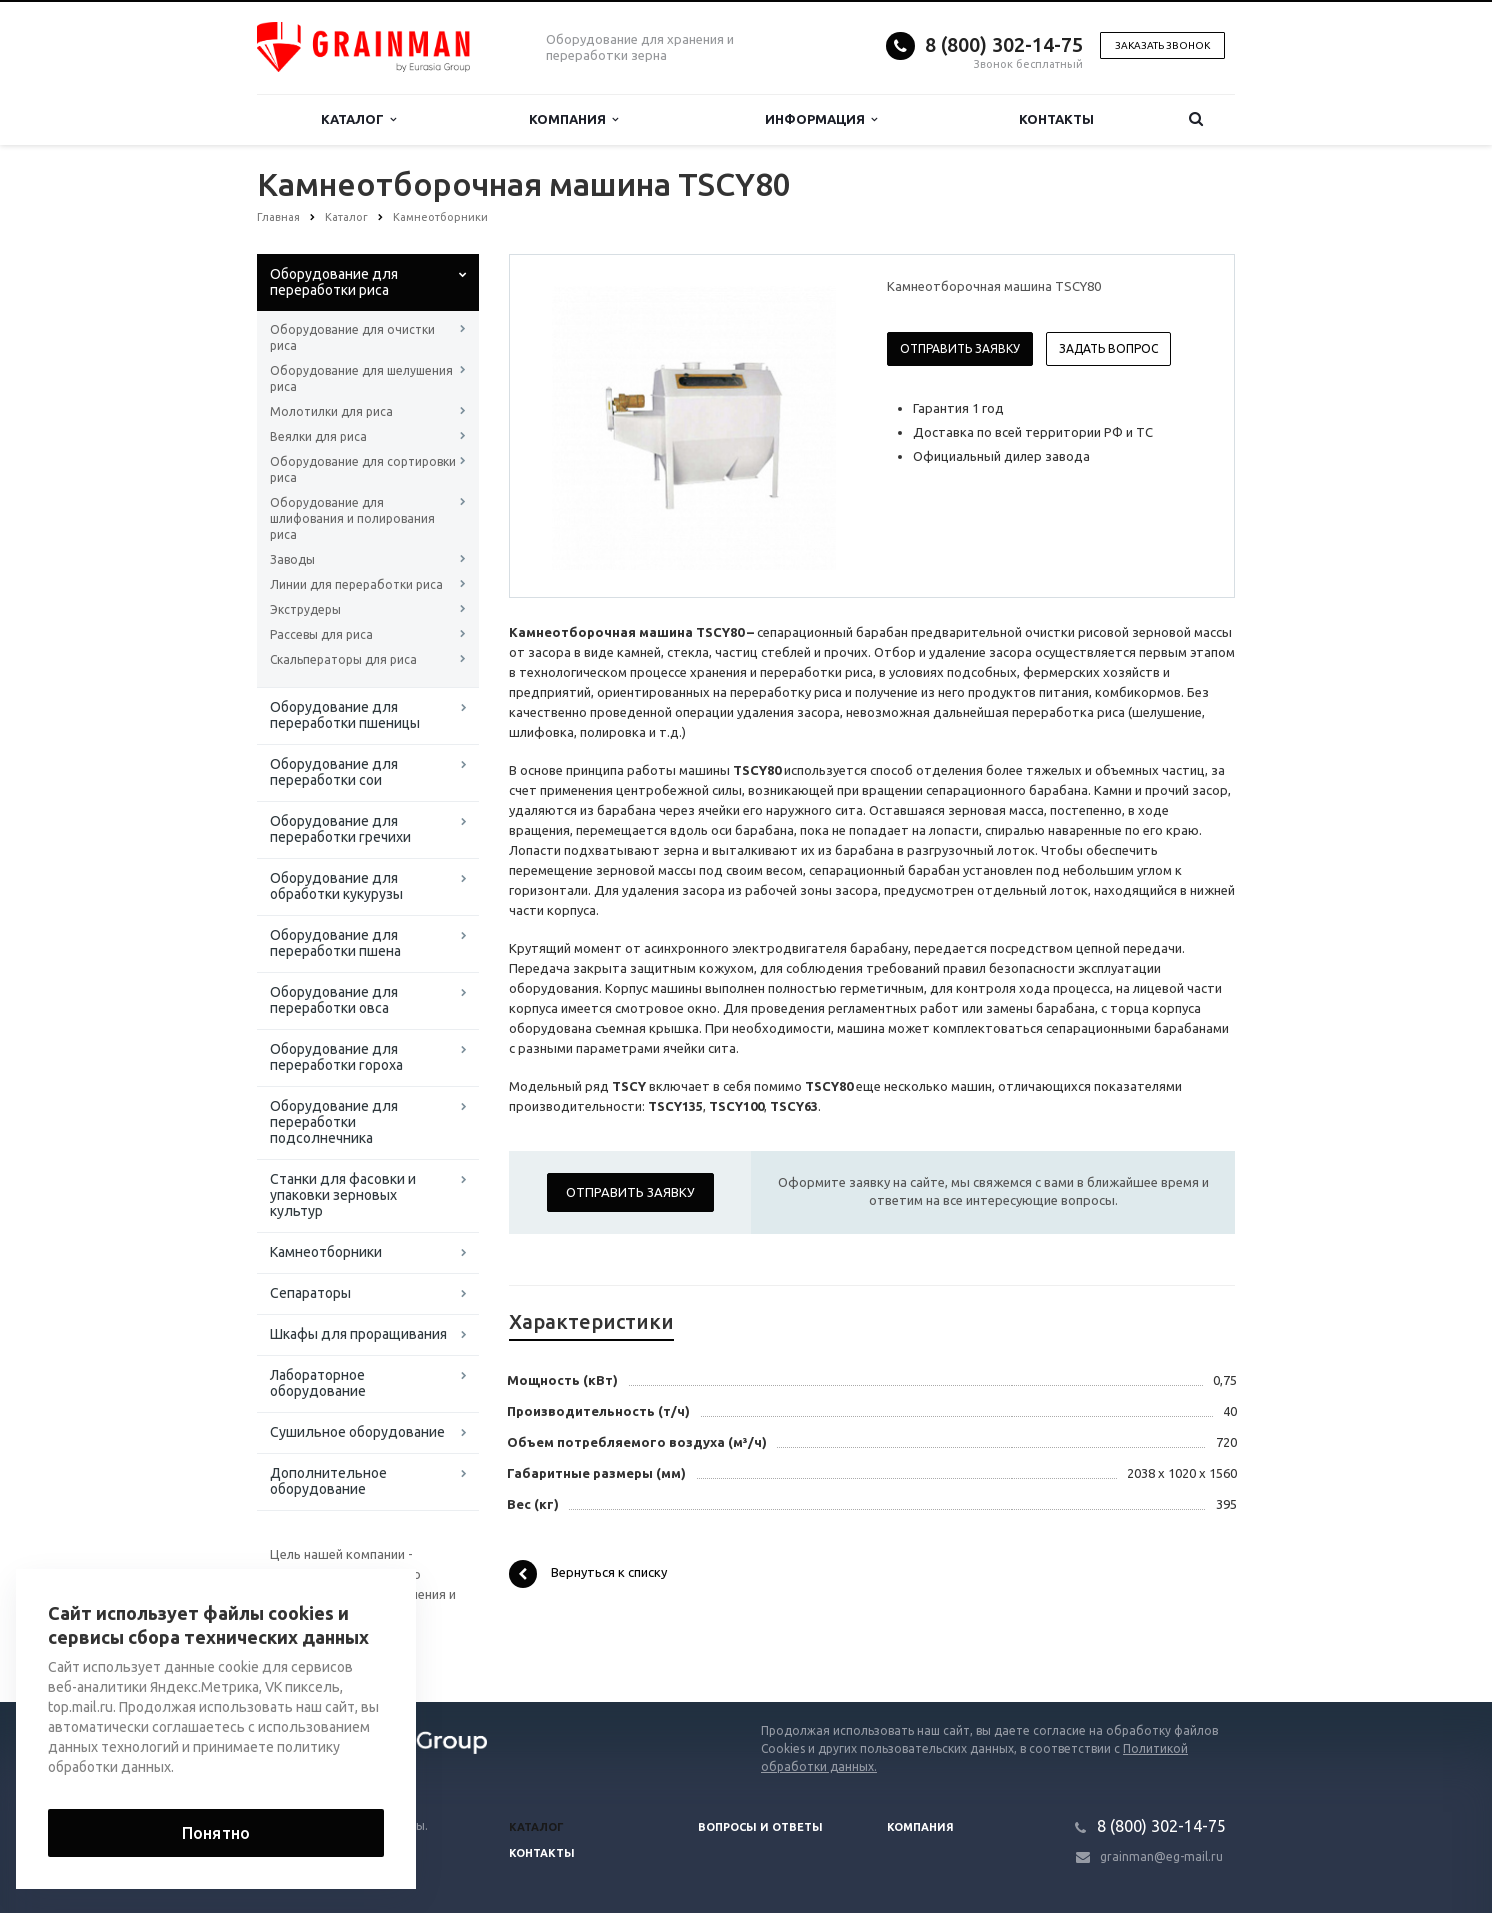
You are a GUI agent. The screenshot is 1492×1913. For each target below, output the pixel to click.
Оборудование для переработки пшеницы (345, 715)
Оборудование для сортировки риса (363, 469)
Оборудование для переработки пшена (335, 943)
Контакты (1056, 119)
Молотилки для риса (331, 411)
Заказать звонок (1162, 45)
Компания (573, 119)
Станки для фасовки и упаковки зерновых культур (343, 1195)
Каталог (358, 119)
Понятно (216, 1833)
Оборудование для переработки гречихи (340, 829)
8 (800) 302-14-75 (1004, 44)
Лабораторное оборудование (318, 1383)
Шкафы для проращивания (358, 1334)
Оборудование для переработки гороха (336, 1057)
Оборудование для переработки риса (334, 282)
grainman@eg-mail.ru (1161, 1856)
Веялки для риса (318, 436)
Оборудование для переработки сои (334, 772)
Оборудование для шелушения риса (361, 378)
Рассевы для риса (321, 634)
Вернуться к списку (588, 1574)
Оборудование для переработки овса (334, 1000)
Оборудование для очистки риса (352, 337)
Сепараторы (310, 1293)
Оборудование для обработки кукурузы (336, 886)
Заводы (292, 559)
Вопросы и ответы (760, 1827)
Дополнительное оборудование (328, 1481)
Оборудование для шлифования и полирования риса (352, 518)
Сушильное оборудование (357, 1432)
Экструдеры (305, 609)
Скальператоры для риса (343, 659)
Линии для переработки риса (356, 584)
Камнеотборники (326, 1252)
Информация (821, 119)
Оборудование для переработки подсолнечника (334, 1122)
